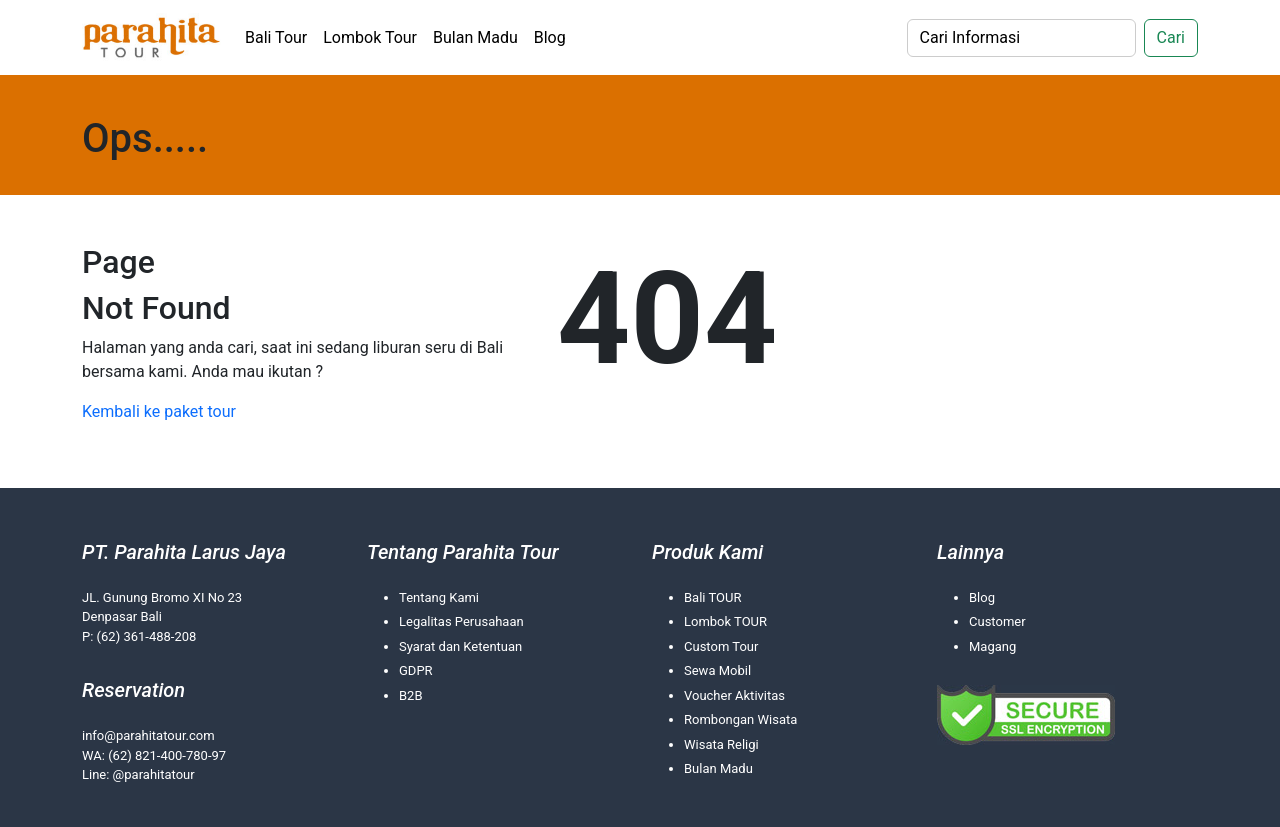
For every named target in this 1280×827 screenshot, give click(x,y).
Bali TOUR (712, 597)
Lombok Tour (370, 37)
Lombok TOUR (725, 621)
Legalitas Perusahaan (461, 621)
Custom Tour (721, 646)
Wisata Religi (721, 744)
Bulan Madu (475, 37)
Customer (997, 621)
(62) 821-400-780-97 (167, 755)
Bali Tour (276, 37)
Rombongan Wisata (740, 719)
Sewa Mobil (717, 670)
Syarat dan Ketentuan (460, 646)
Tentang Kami (439, 597)
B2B (411, 695)
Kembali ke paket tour (159, 411)
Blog (550, 37)
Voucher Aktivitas (734, 695)
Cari (1171, 37)
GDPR (416, 670)
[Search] (1021, 38)
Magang (992, 646)
